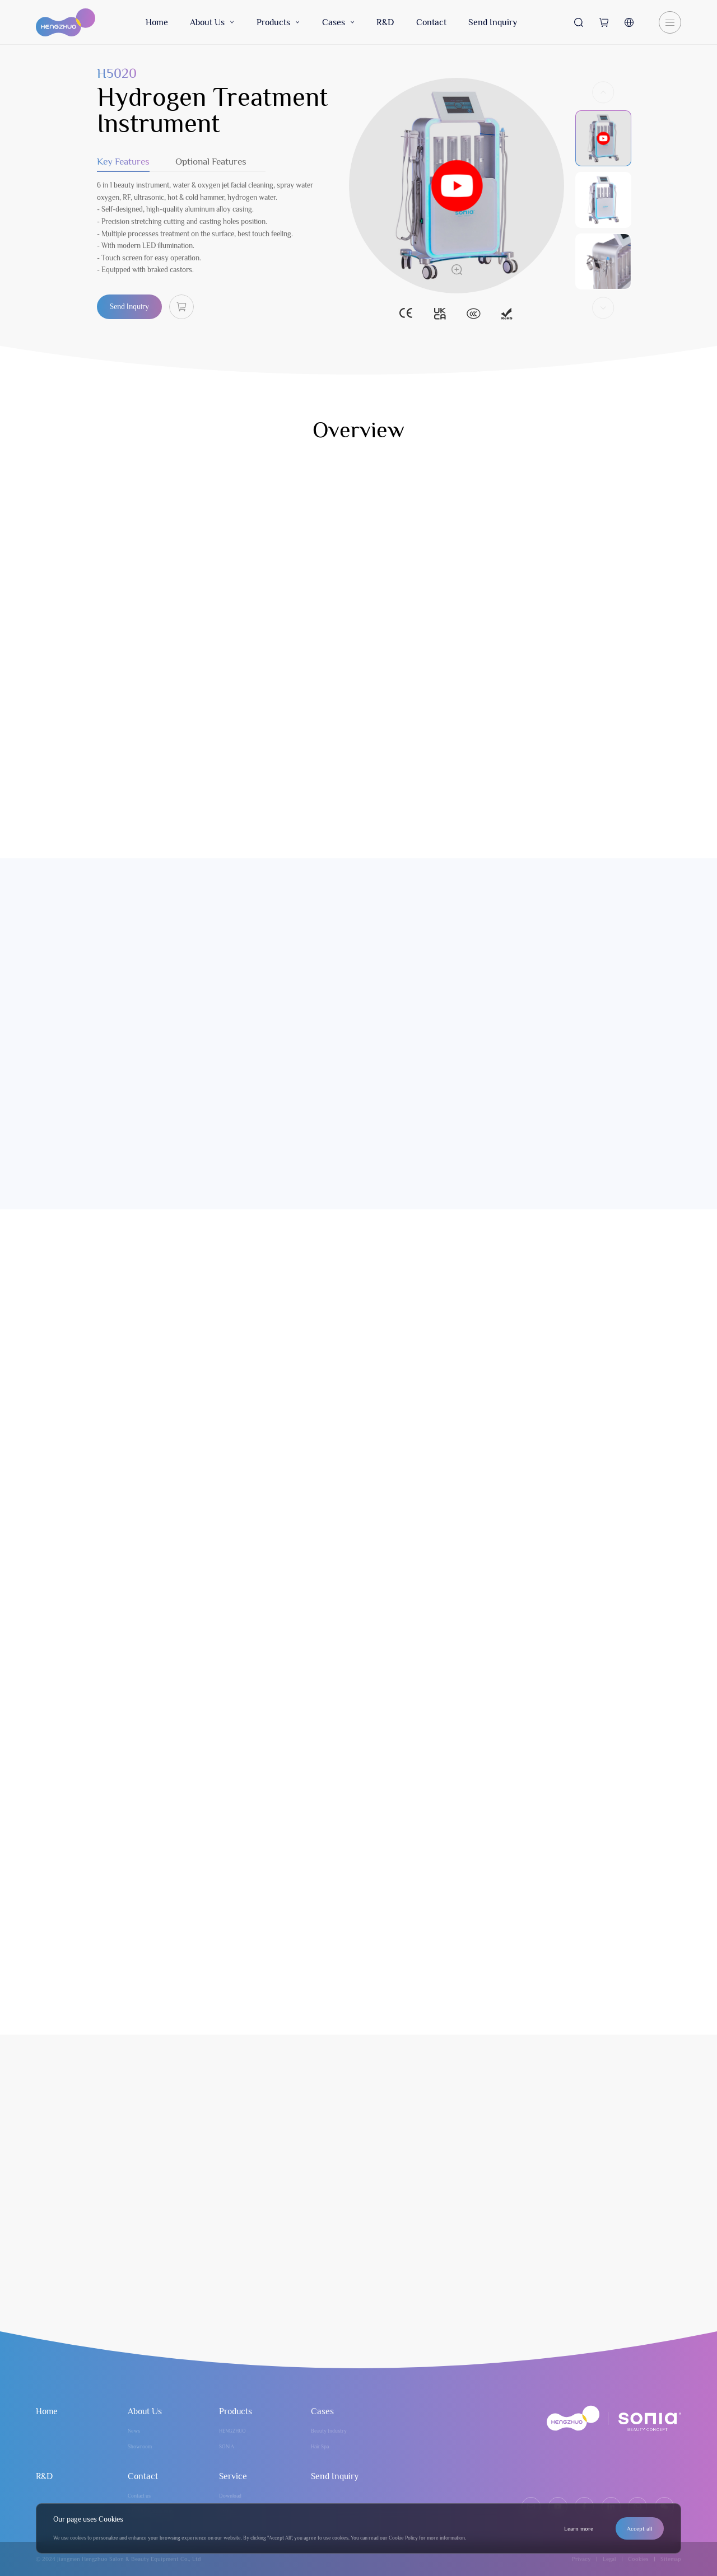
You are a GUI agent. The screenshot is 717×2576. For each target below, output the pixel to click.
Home (157, 22)
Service (233, 2476)
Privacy (581, 2558)
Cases (338, 22)
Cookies (638, 2558)
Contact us (139, 2496)
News (134, 2431)
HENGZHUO (232, 2431)
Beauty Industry (329, 2431)
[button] (603, 102)
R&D (385, 22)
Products (278, 22)
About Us (212, 22)
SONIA (226, 2446)
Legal (609, 2558)
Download (230, 2496)
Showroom (140, 2446)
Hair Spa (320, 2446)
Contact (431, 22)
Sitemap (670, 2558)
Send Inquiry (492, 22)
